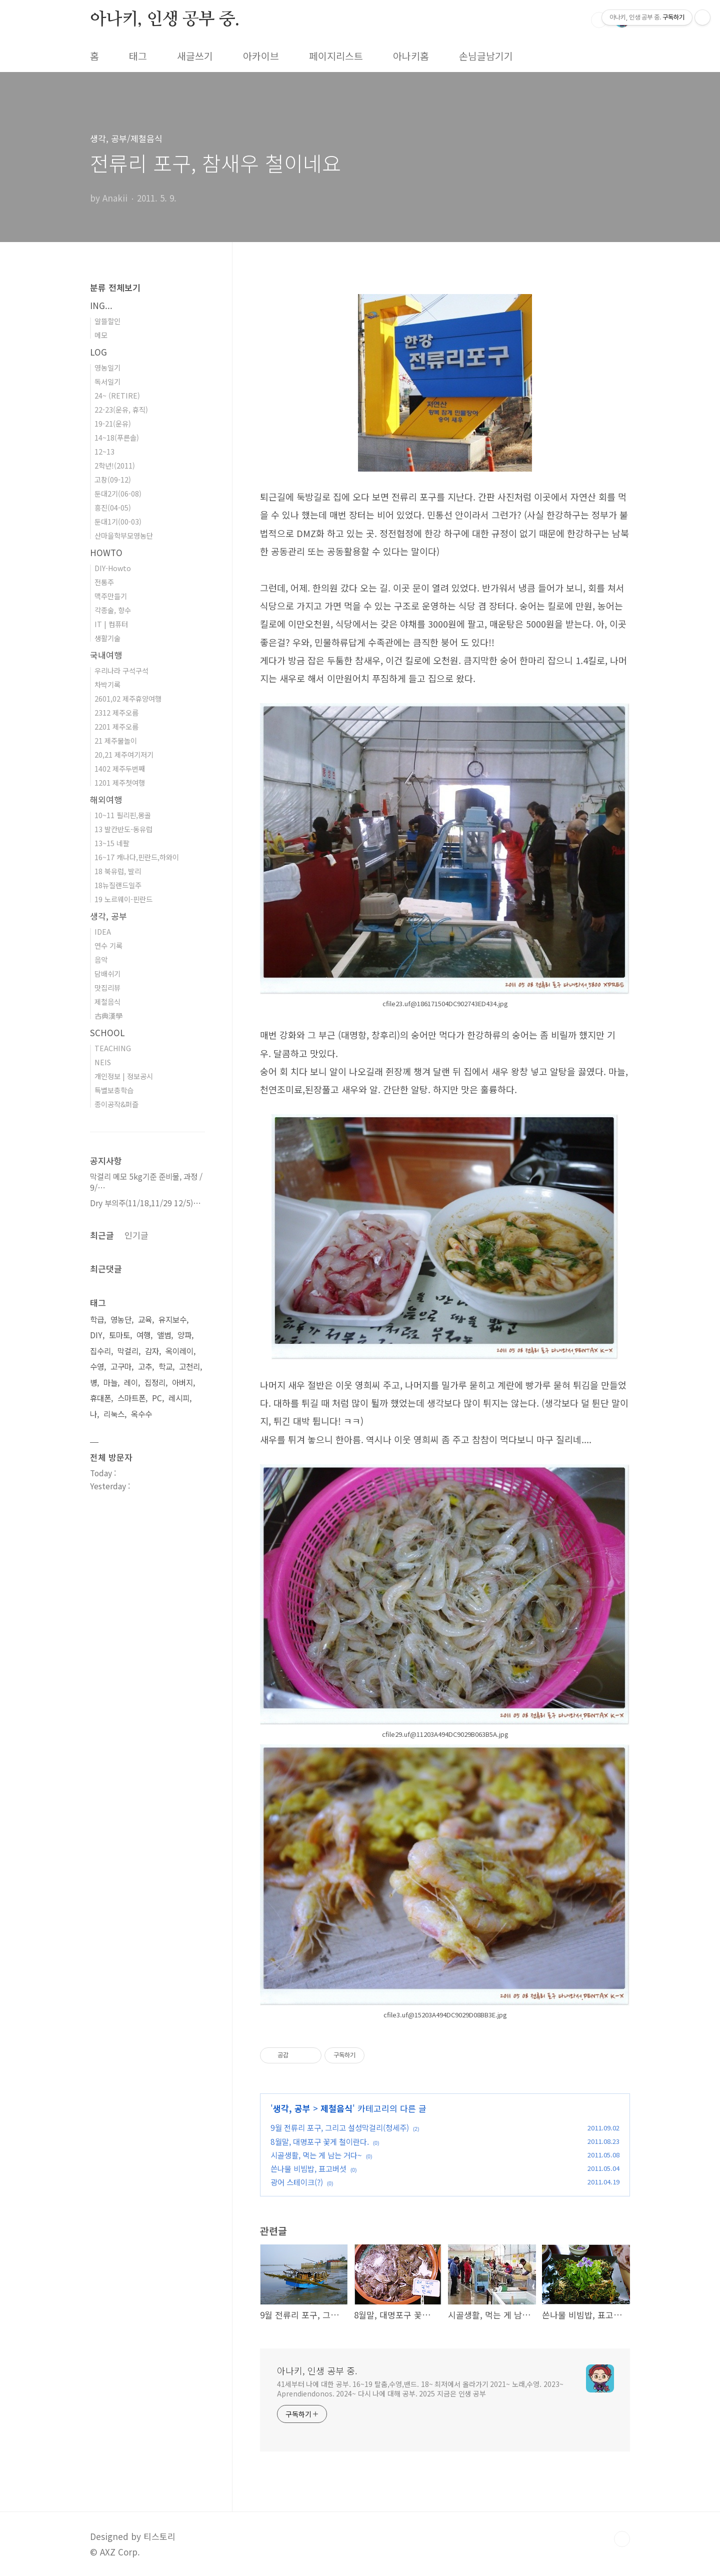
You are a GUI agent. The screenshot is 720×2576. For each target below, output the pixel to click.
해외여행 (106, 799)
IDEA (102, 931)
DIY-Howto (112, 568)
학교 (165, 1366)
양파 (185, 1335)
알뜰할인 (107, 321)
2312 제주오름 (116, 712)
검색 (599, 20)
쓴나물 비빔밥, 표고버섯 (308, 2168)
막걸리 (128, 1351)
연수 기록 (108, 945)
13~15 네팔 (112, 843)
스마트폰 (132, 1398)
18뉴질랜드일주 (118, 885)
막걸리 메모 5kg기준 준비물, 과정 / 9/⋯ (146, 1182)
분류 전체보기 (115, 287)
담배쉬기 (107, 973)
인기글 (136, 1235)
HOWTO (106, 552)
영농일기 (107, 367)
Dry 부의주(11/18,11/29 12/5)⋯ (145, 1203)
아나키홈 (411, 56)
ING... (101, 305)
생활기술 (107, 638)
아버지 (182, 1382)
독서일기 (107, 381)
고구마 (121, 1366)
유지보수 (172, 1319)
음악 (101, 959)
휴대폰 (100, 1398)
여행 (143, 1335)
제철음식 (336, 2108)
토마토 (119, 1335)
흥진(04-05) (112, 507)
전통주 (104, 582)
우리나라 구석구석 (121, 670)
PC (157, 1398)
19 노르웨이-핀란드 (123, 899)
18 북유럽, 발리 (117, 871)
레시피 (179, 1398)
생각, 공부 (291, 2108)
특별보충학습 (114, 1090)
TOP (622, 2539)
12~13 (104, 451)
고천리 (189, 1366)
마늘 (111, 1382)
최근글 (102, 1235)
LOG (98, 352)
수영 (97, 1366)
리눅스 (114, 1414)
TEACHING (112, 1048)
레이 (131, 1382)
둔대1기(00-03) (118, 521)
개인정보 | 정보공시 (123, 1076)
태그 (138, 56)
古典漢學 (108, 1015)
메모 (101, 335)
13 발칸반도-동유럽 (123, 829)
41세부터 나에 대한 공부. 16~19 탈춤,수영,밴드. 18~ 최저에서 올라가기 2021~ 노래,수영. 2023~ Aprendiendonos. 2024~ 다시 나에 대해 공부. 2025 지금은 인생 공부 (420, 2388)
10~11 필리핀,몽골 (122, 815)
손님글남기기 (486, 56)
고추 (145, 1366)
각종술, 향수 (112, 610)
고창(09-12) (112, 479)
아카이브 (261, 56)
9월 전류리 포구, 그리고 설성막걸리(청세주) (339, 2127)
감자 (152, 1351)
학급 (97, 1319)
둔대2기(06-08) (118, 493)
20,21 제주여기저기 (124, 754)
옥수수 (141, 1414)
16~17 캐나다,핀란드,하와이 (136, 857)
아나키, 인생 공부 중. (164, 20)
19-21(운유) (112, 423)
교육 (145, 1319)
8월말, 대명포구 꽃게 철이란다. (319, 2141)
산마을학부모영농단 (123, 535)
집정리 (155, 1382)
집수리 (100, 1351)
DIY (96, 1335)
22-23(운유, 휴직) (121, 409)
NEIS (102, 1062)
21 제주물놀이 (115, 740)
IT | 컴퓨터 (111, 624)
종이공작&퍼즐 (116, 1104)
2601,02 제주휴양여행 (128, 698)
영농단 (121, 1319)
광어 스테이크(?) (296, 2181)
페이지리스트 (336, 56)
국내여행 (106, 655)
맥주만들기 (110, 596)
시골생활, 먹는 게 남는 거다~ (316, 2154)
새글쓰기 (195, 56)
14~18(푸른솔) (116, 437)
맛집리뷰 (107, 987)
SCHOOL (107, 1032)
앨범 (164, 1335)
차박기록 (107, 684)
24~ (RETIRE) (117, 395)
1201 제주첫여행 (119, 782)
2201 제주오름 (116, 726)
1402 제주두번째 (119, 768)
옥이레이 (180, 1351)
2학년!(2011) (114, 465)
